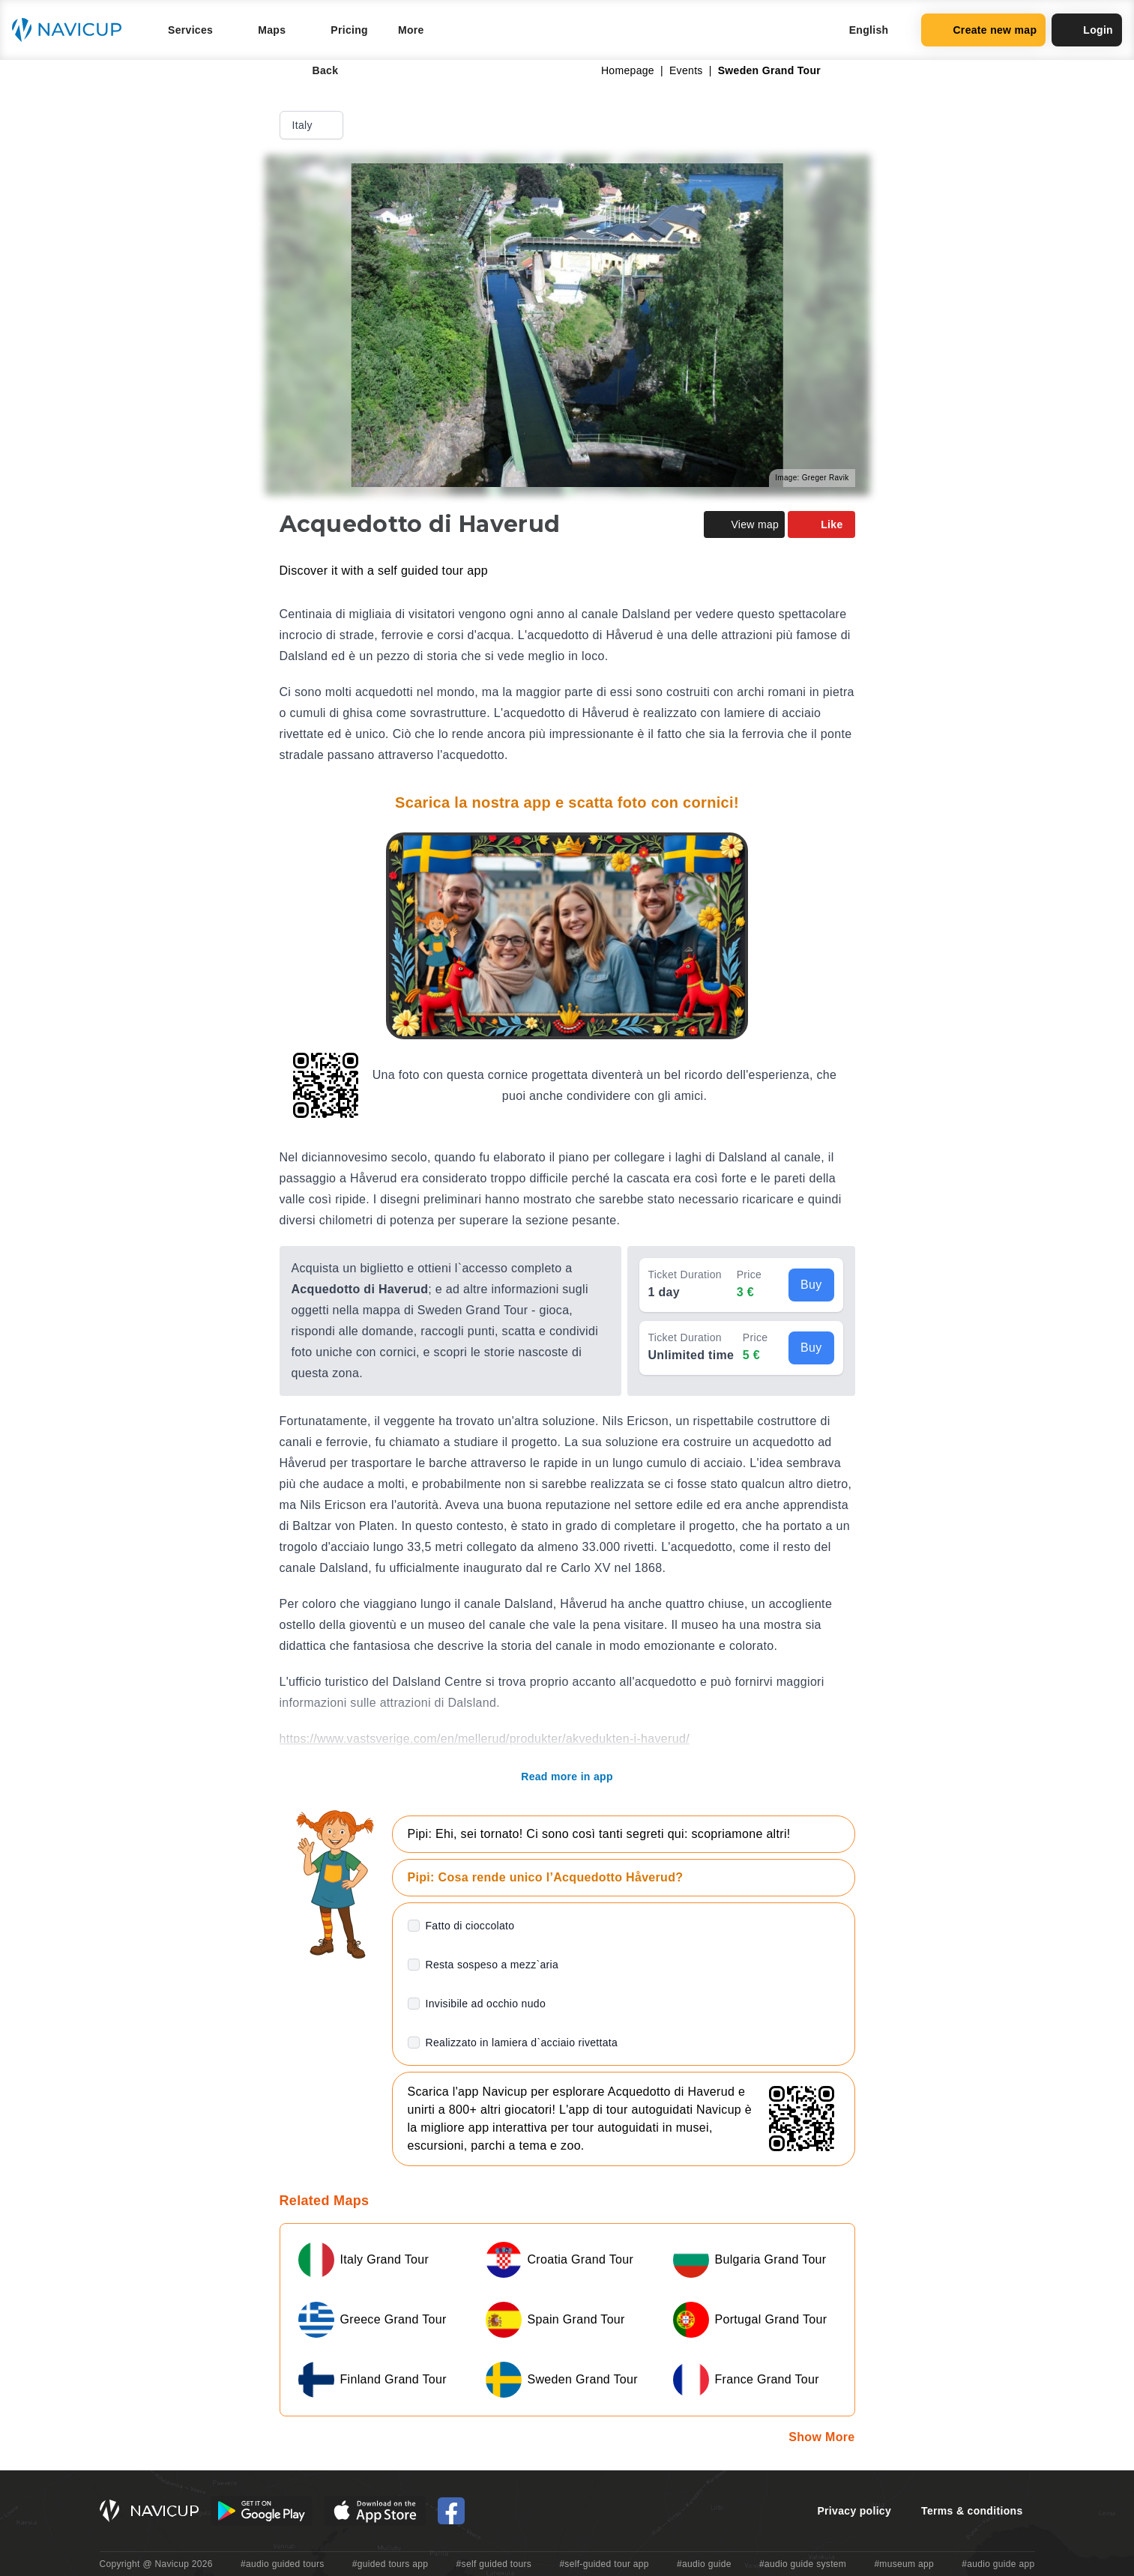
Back (315, 70)
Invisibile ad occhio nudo (486, 2004)
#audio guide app (998, 2564)
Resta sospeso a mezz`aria (492, 1965)
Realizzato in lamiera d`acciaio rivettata (522, 2043)
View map (744, 524)
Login (1087, 29)
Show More (821, 2437)
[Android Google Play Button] (262, 2511)
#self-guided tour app (603, 2564)
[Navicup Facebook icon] (451, 2510)
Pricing (349, 30)
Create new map (983, 29)
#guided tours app (390, 2564)
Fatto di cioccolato (470, 1926)
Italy (313, 125)
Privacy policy (854, 2511)
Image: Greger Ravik (811, 478)
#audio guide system (802, 2564)
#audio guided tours (283, 2564)
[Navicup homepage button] (72, 30)
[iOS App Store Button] (375, 2511)
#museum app (904, 2564)
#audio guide (704, 2564)
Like (821, 524)
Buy (811, 1284)
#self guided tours (494, 2564)
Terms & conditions (971, 2511)
